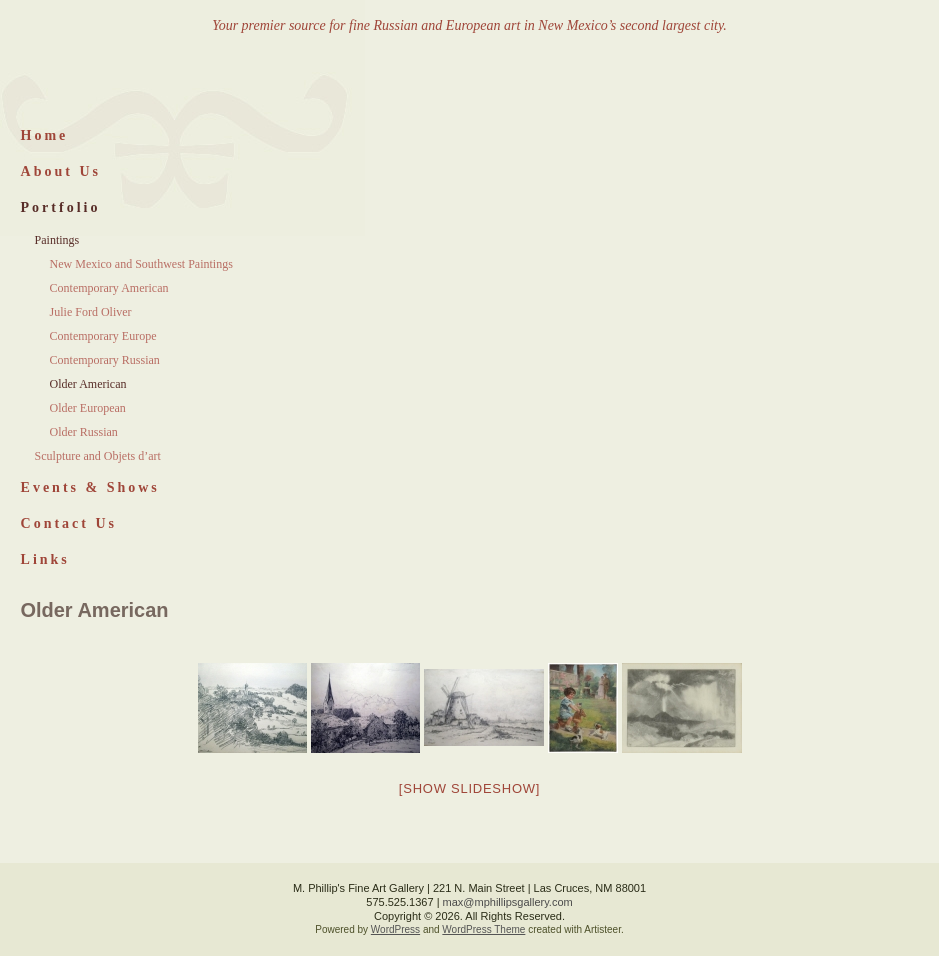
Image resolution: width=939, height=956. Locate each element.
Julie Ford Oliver (91, 312)
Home (45, 135)
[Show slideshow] (469, 788)
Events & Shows (90, 487)
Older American (88, 384)
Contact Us (69, 523)
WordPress (395, 929)
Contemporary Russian (105, 360)
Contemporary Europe (103, 336)
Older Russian (84, 432)
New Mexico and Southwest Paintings (141, 264)
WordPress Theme (483, 929)
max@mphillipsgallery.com (508, 902)
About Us (61, 171)
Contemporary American (109, 288)
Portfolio (61, 207)
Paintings (57, 240)
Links (45, 559)
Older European (88, 408)
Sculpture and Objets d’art (98, 456)
